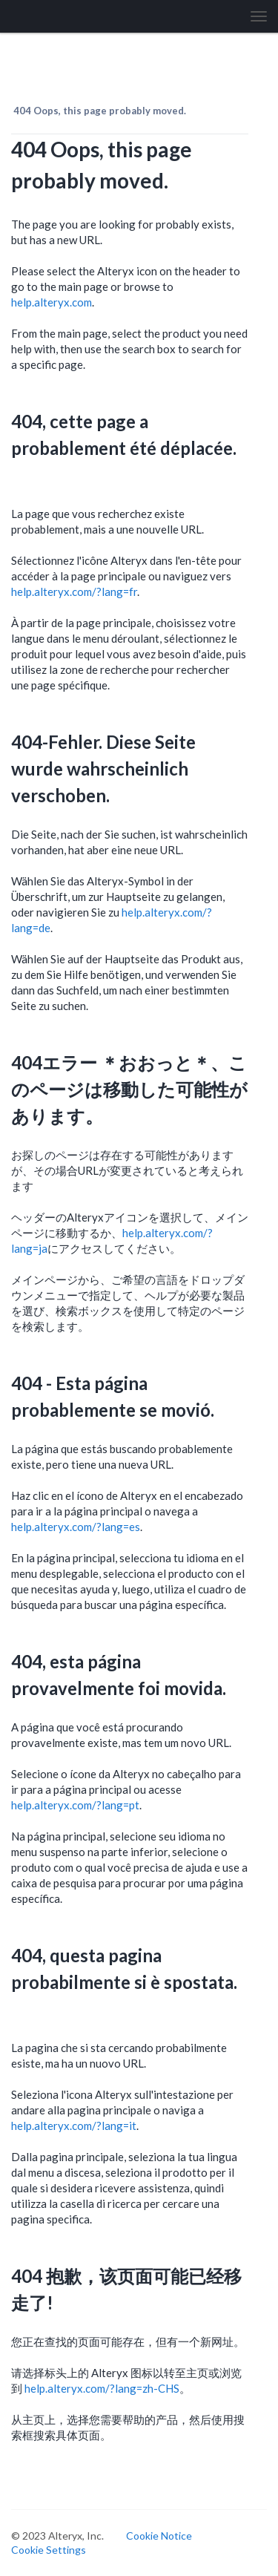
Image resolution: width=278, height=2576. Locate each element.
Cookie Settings (48, 2549)
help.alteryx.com (51, 302)
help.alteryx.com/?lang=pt (75, 1805)
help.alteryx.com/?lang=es (75, 1526)
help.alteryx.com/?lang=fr (74, 591)
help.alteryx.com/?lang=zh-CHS (101, 2388)
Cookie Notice (159, 2535)
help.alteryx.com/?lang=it (73, 2125)
